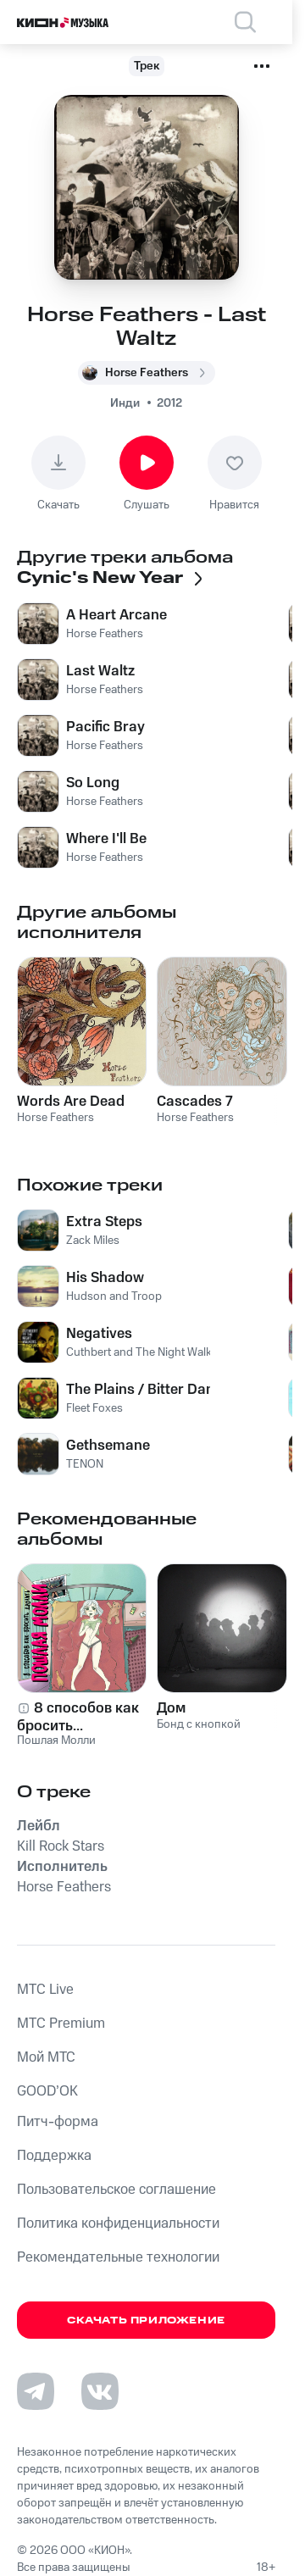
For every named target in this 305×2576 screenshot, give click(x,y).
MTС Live (45, 1989)
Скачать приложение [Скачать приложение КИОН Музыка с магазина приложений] (146, 2320)
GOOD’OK (47, 2091)
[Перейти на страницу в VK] (100, 2391)
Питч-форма (57, 2122)
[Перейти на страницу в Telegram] (35, 2391)
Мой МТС (46, 2057)
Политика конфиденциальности (118, 2223)
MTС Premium (61, 2023)
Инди (125, 403)
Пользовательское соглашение (116, 2189)
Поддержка (54, 2156)
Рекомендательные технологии (118, 2257)
